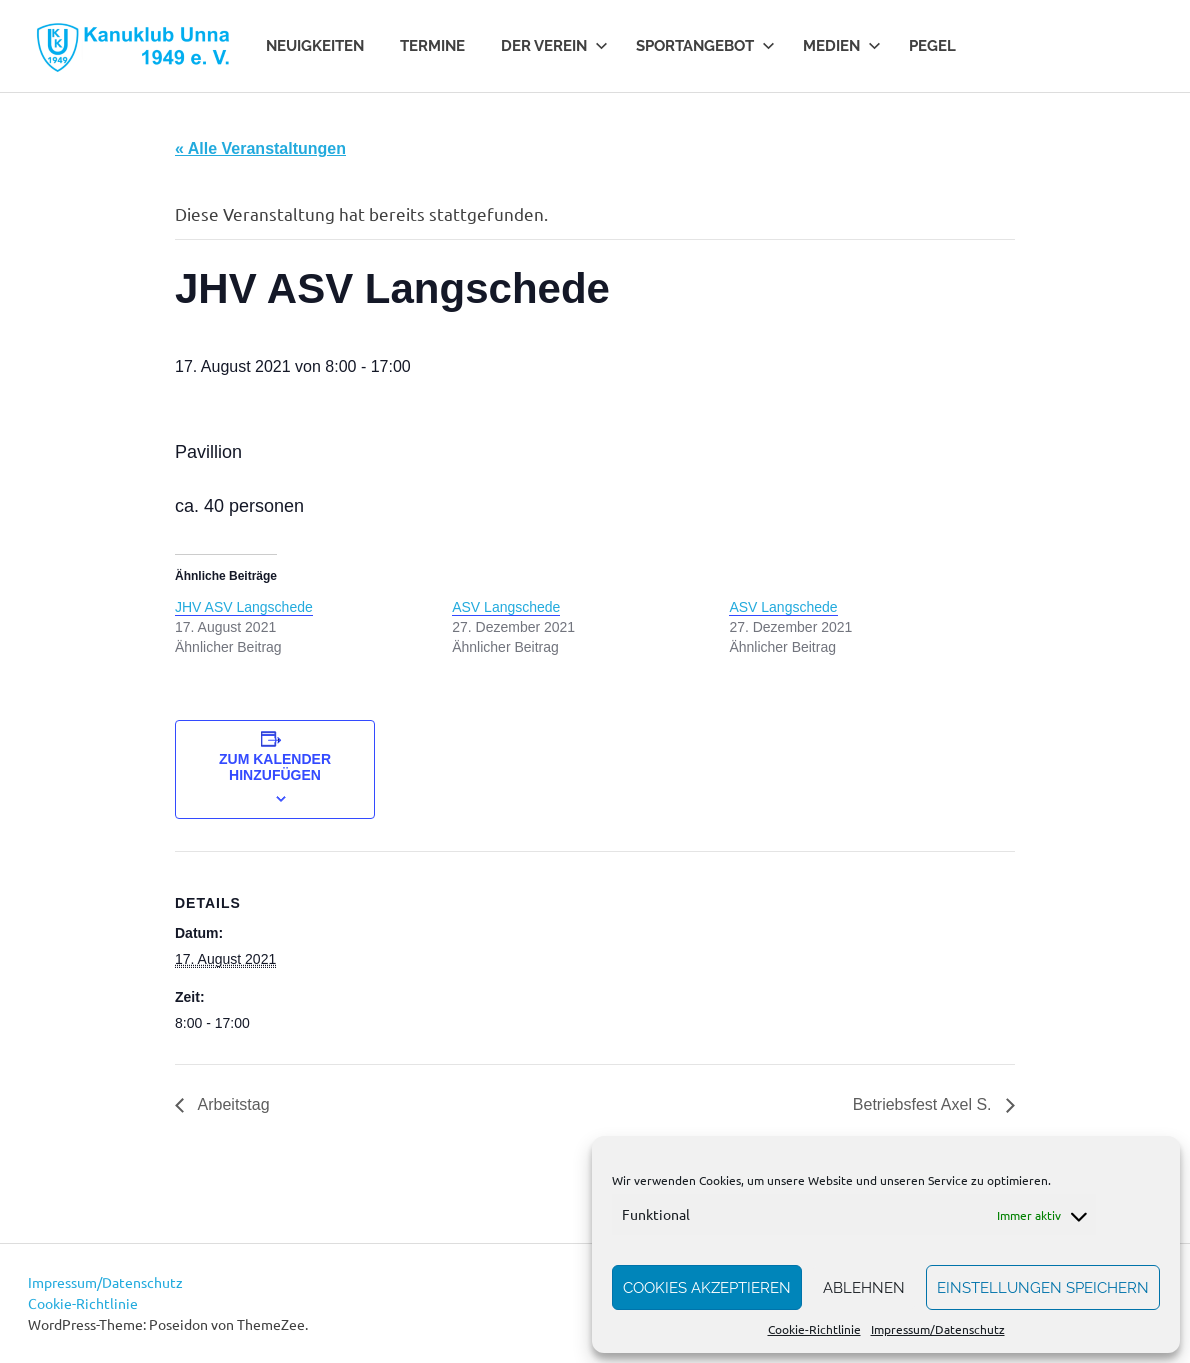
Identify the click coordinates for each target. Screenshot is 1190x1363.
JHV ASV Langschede (244, 607)
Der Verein (554, 46)
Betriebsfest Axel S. (924, 1104)
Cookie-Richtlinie (814, 1329)
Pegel (932, 46)
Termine (432, 46)
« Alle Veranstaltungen (260, 148)
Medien (842, 46)
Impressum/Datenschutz (938, 1329)
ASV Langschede (506, 607)
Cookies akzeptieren (707, 1288)
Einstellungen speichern (1043, 1288)
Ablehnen (864, 1288)
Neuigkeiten (315, 46)
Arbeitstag (232, 1104)
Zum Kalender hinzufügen (275, 767)
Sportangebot (705, 46)
